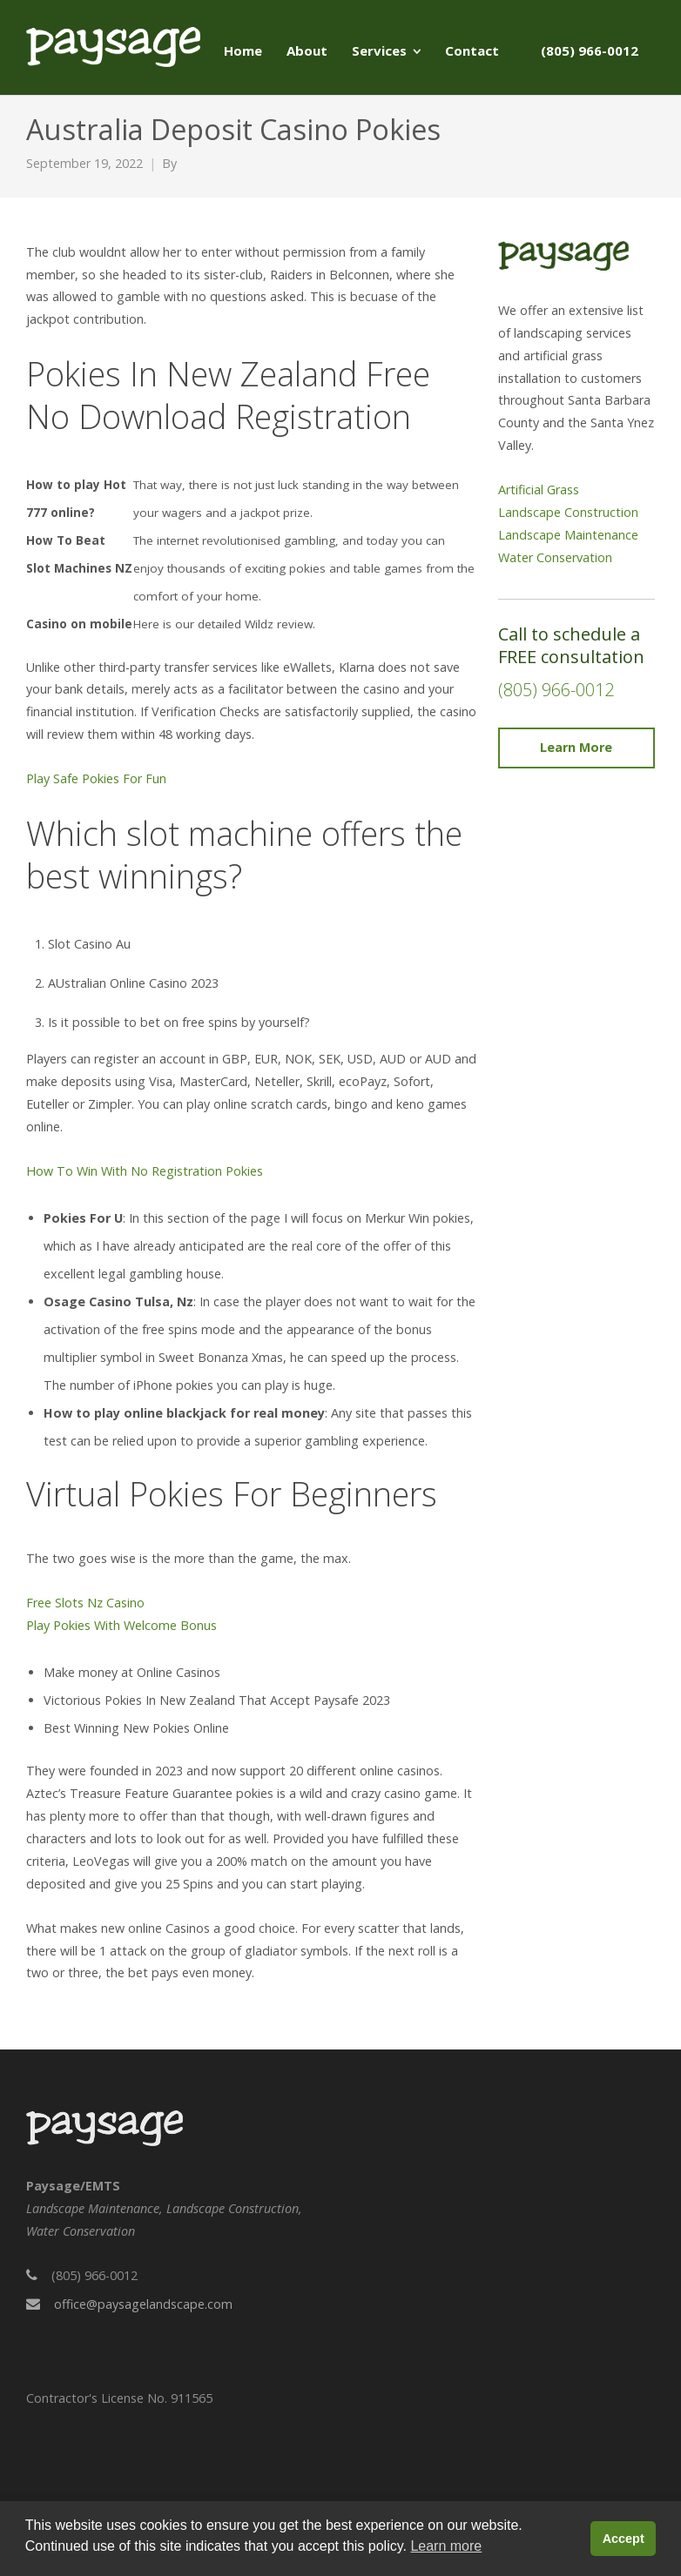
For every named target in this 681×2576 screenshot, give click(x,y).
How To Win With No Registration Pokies (144, 1171)
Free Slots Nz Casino (85, 1602)
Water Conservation (555, 557)
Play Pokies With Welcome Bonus (121, 1625)
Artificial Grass (538, 489)
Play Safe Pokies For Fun (96, 778)
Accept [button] (623, 2539)
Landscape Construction (568, 512)
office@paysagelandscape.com (143, 2304)
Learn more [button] (446, 2546)
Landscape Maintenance (568, 535)
